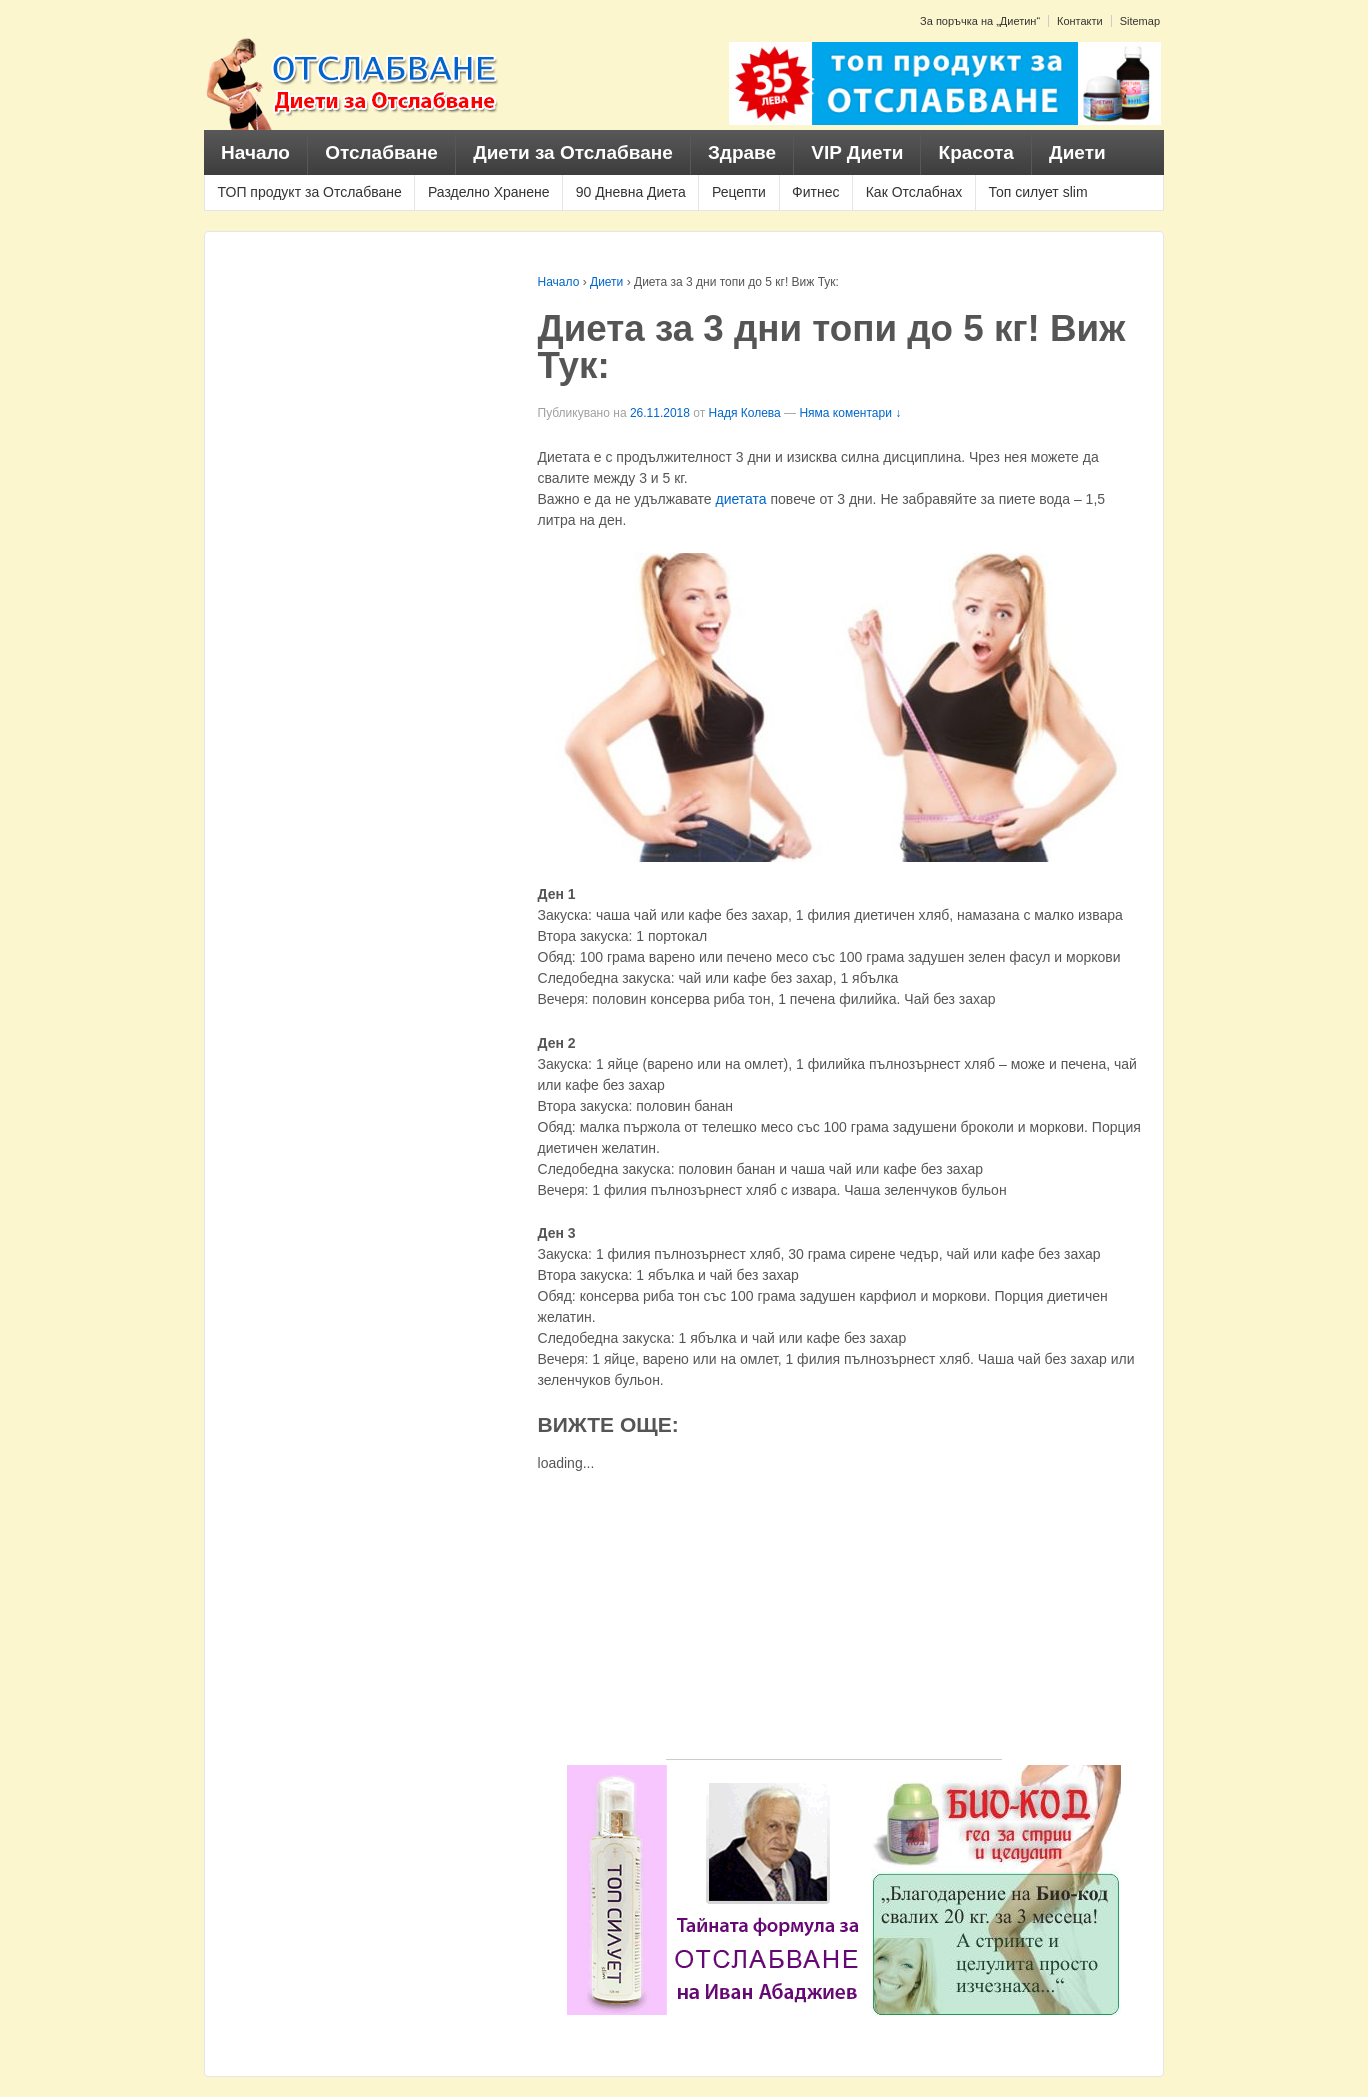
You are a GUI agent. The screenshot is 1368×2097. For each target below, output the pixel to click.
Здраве (742, 152)
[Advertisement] (834, 1619)
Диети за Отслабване (573, 152)
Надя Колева (745, 413)
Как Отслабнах (914, 192)
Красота (976, 152)
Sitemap (1140, 21)
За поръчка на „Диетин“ (980, 21)
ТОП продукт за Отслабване (310, 192)
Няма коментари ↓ (850, 413)
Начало (255, 152)
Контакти (1080, 21)
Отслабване (381, 152)
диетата (741, 499)
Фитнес (815, 192)
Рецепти (739, 192)
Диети (1077, 152)
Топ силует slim (1037, 192)
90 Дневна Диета (631, 192)
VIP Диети (857, 152)
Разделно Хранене (489, 192)
